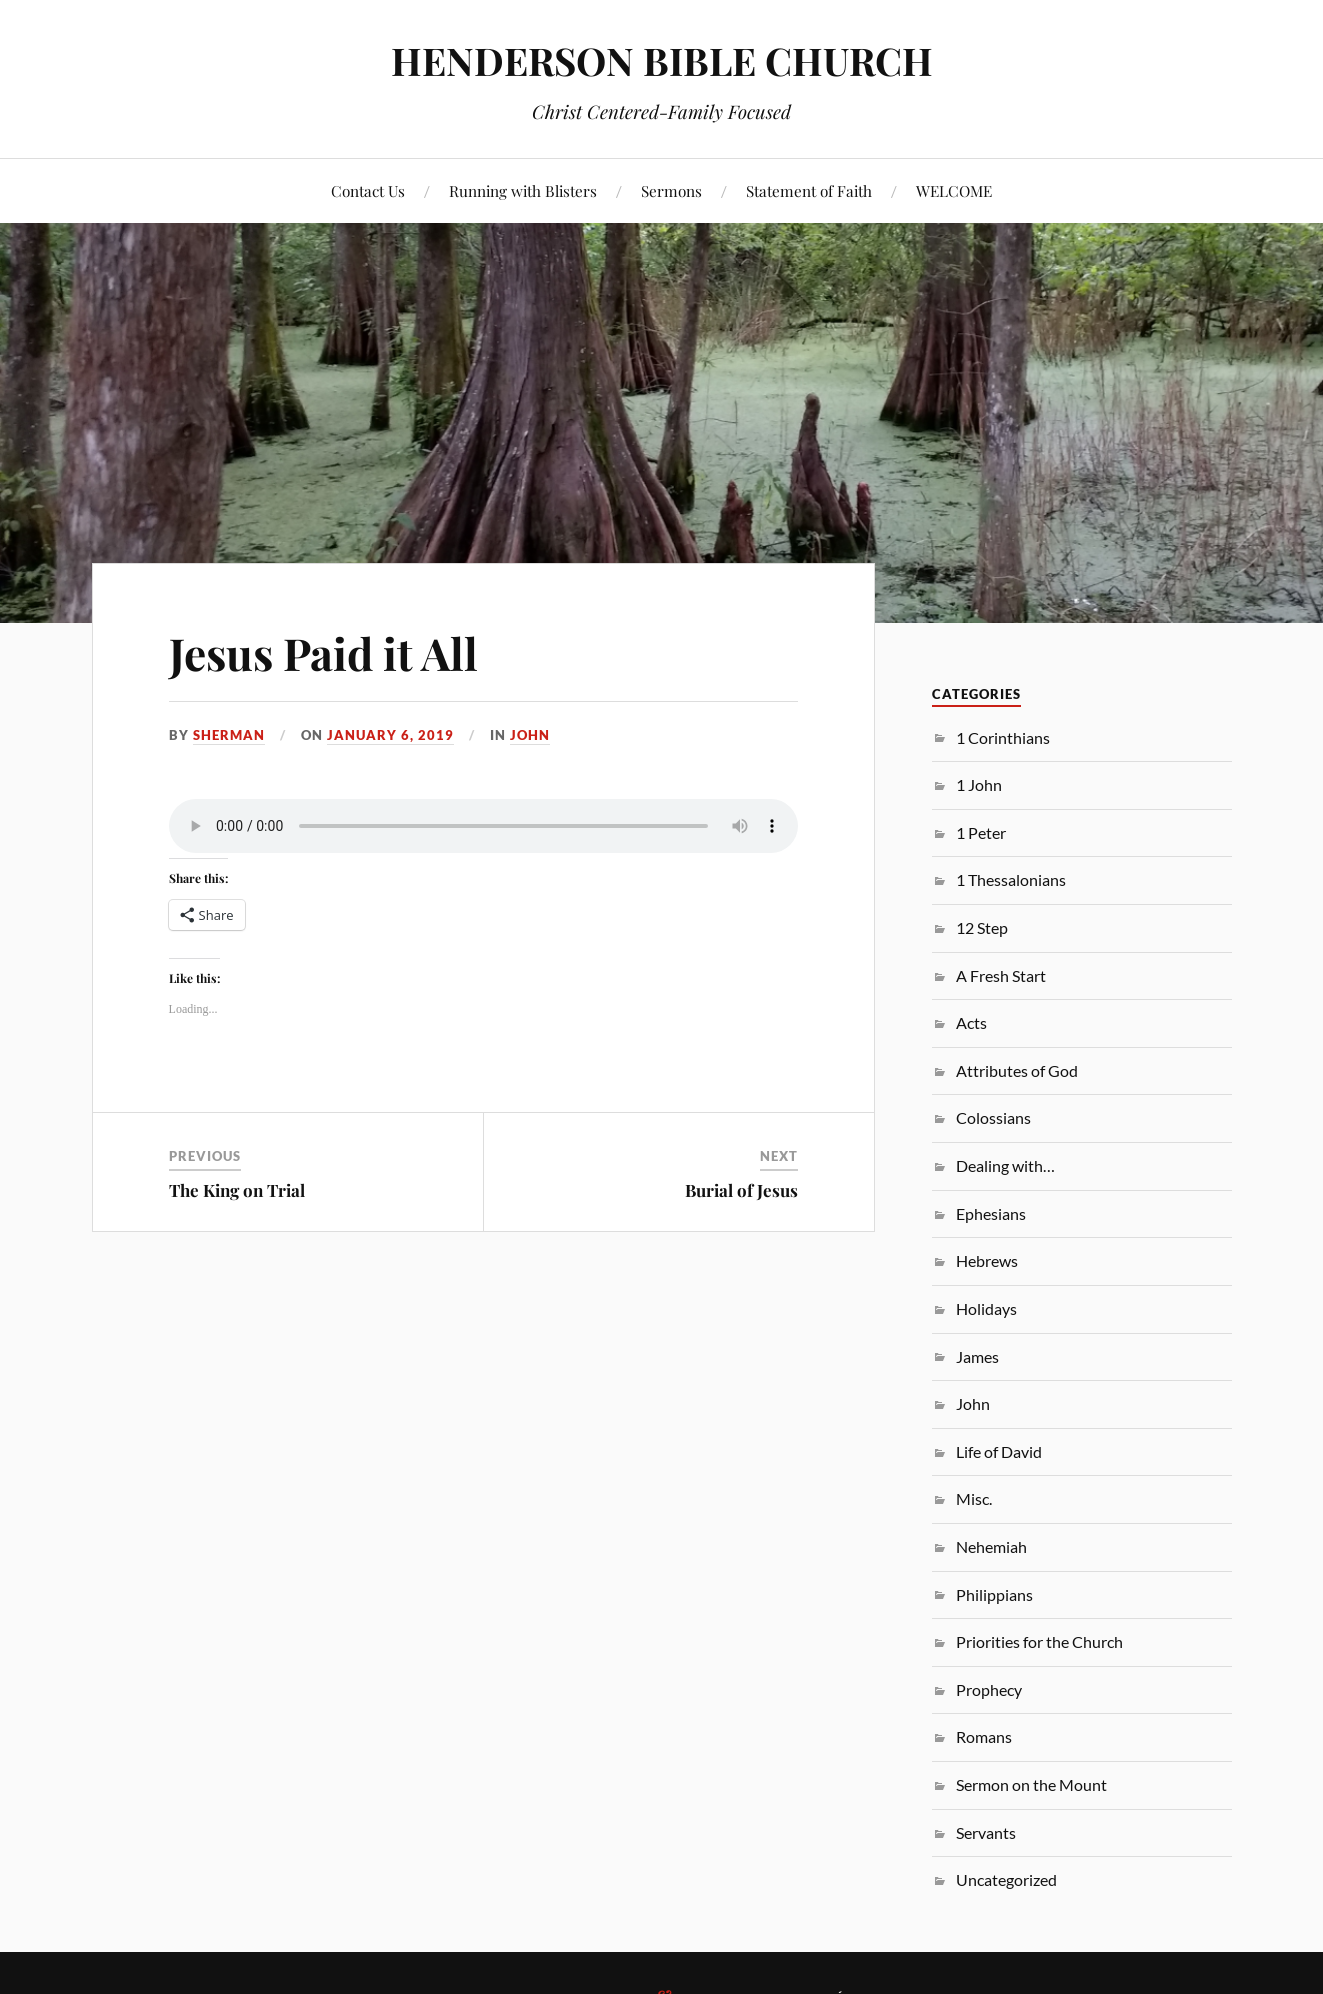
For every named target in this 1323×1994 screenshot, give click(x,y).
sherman (229, 735)
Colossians (993, 1117)
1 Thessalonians (1011, 879)
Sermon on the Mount (1031, 1784)
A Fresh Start (1001, 975)
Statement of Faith (809, 190)
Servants (986, 1832)
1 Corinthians (1003, 737)
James (977, 1356)
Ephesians (991, 1213)
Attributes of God (1017, 1070)
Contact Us (368, 190)
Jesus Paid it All (323, 652)
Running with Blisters (523, 190)
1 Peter (981, 832)
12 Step (982, 927)
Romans (984, 1736)
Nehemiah (991, 1546)
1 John (979, 784)
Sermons (671, 190)
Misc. (974, 1498)
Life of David (999, 1451)
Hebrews (987, 1260)
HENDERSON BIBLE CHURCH (662, 60)
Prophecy (989, 1689)
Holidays (986, 1308)
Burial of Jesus (741, 1190)
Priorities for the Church (1039, 1641)
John (530, 735)
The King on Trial (237, 1190)
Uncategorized (1006, 1879)
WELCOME (954, 190)
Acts (971, 1022)
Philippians (994, 1594)
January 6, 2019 (390, 735)
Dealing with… (1005, 1165)
